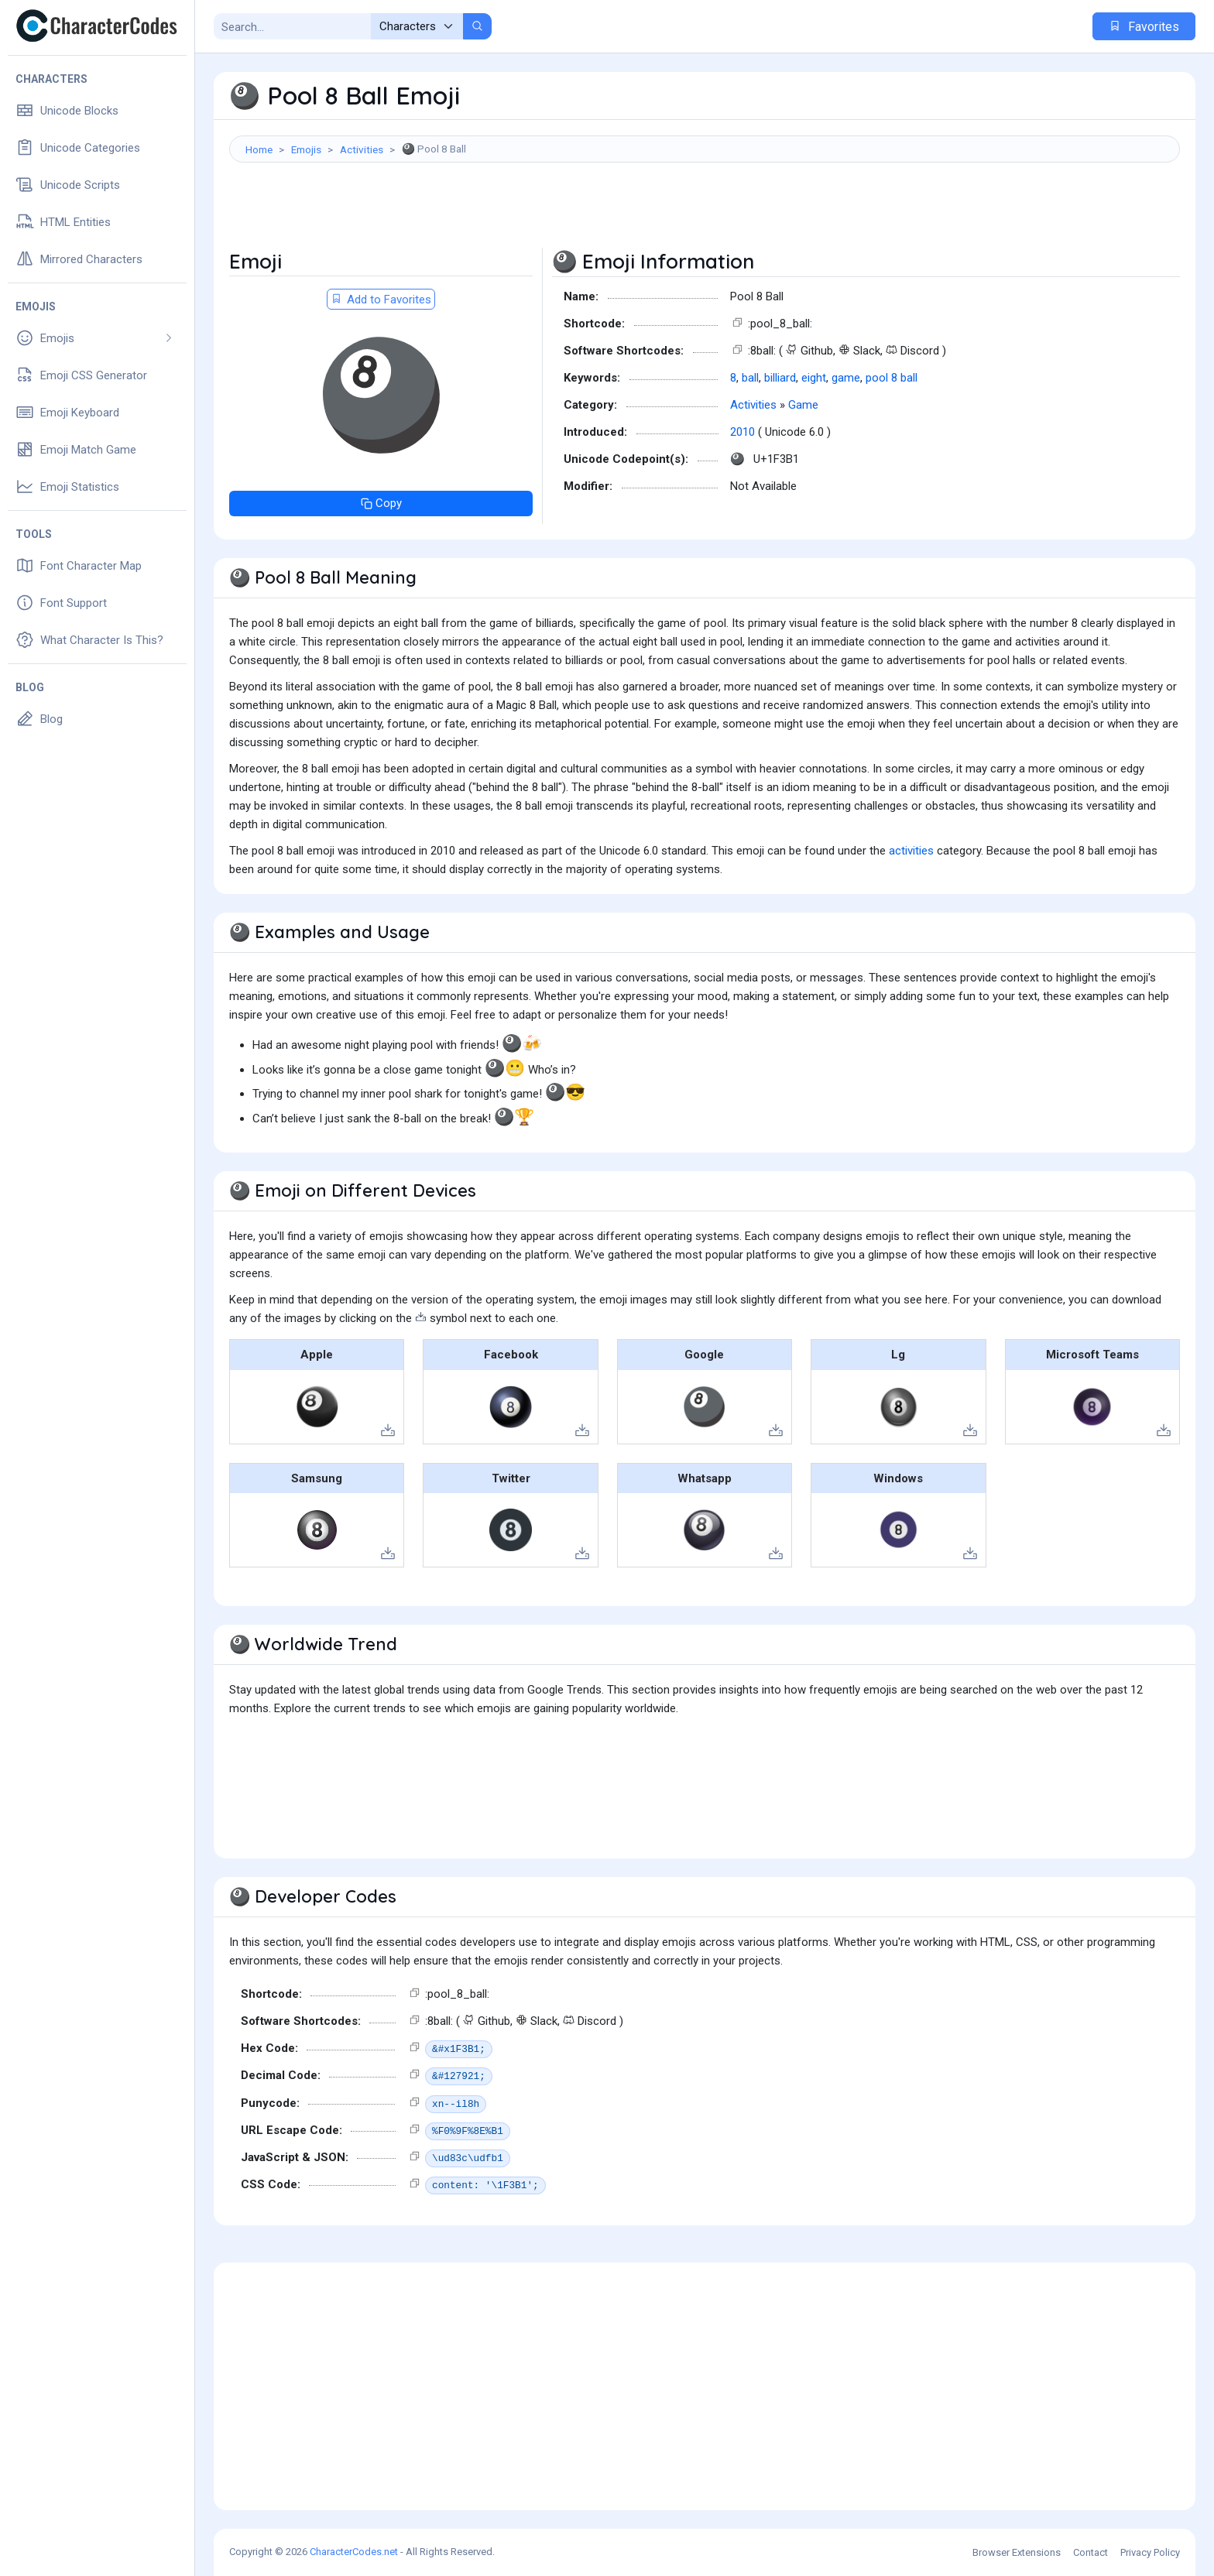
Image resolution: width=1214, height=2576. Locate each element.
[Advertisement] (704, 213)
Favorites (1144, 26)
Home (259, 149)
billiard (780, 378)
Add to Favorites (381, 300)
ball (750, 378)
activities (911, 851)
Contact (1090, 2552)
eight (813, 378)
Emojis (306, 149)
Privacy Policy (1150, 2552)
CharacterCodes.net (354, 2551)
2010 (742, 432)
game (846, 378)
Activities (361, 149)
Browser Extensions (1016, 2552)
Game (803, 405)
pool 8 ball (891, 378)
